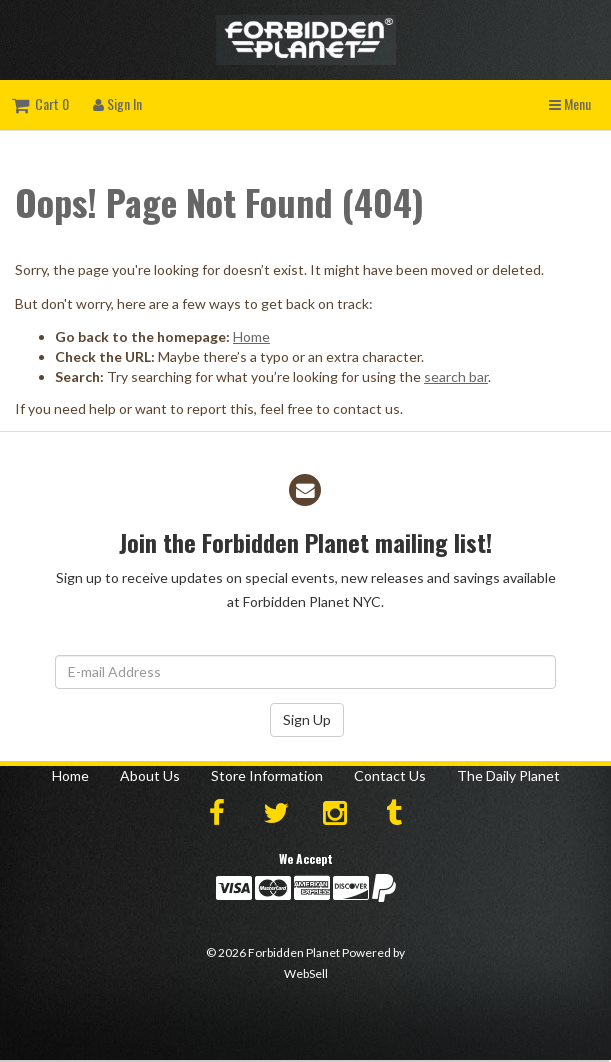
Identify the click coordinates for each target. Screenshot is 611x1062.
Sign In (117, 103)
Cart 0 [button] (40, 103)
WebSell (306, 973)
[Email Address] (305, 672)
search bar (456, 376)
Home (251, 336)
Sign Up (307, 719)
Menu (570, 103)
